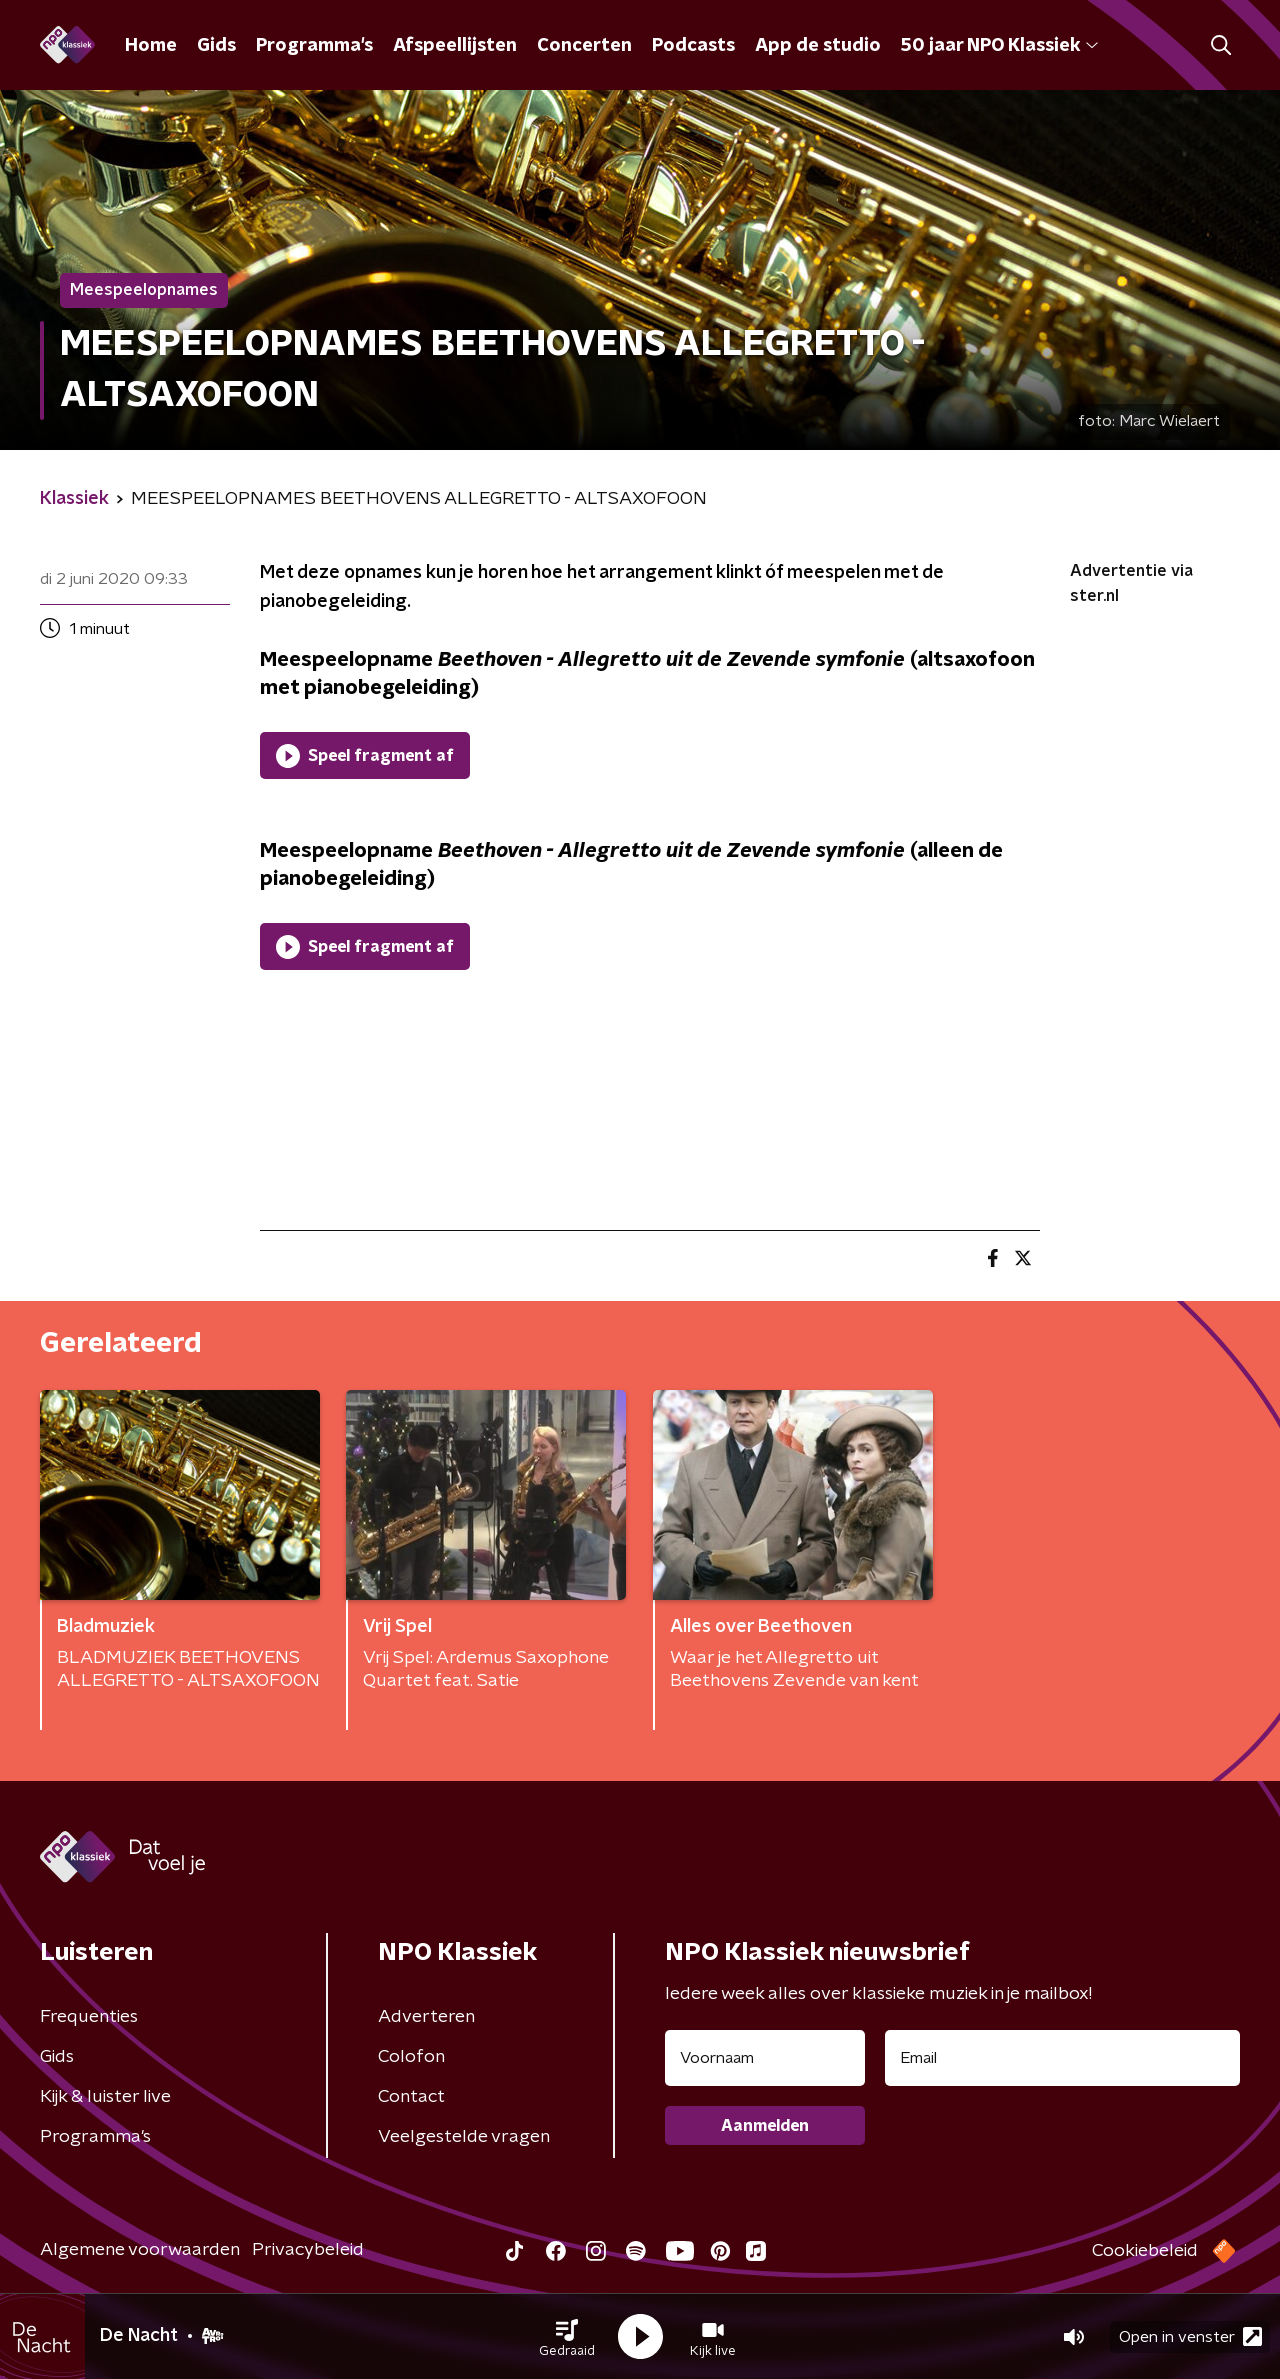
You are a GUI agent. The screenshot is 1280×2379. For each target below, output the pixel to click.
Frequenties (89, 2017)
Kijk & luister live (105, 2097)
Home (151, 46)
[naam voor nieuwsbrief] (765, 2058)
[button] (567, 2337)
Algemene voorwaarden (140, 2250)
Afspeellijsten (455, 46)
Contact (411, 2097)
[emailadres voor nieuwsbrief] (1062, 2058)
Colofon (411, 2057)
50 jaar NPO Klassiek (999, 46)
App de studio (818, 46)
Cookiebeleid (1145, 2251)
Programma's (314, 46)
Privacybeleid (308, 2250)
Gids (216, 46)
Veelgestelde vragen (464, 2137)
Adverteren (426, 2017)
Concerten (584, 46)
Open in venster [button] (1190, 2336)
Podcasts (693, 46)
